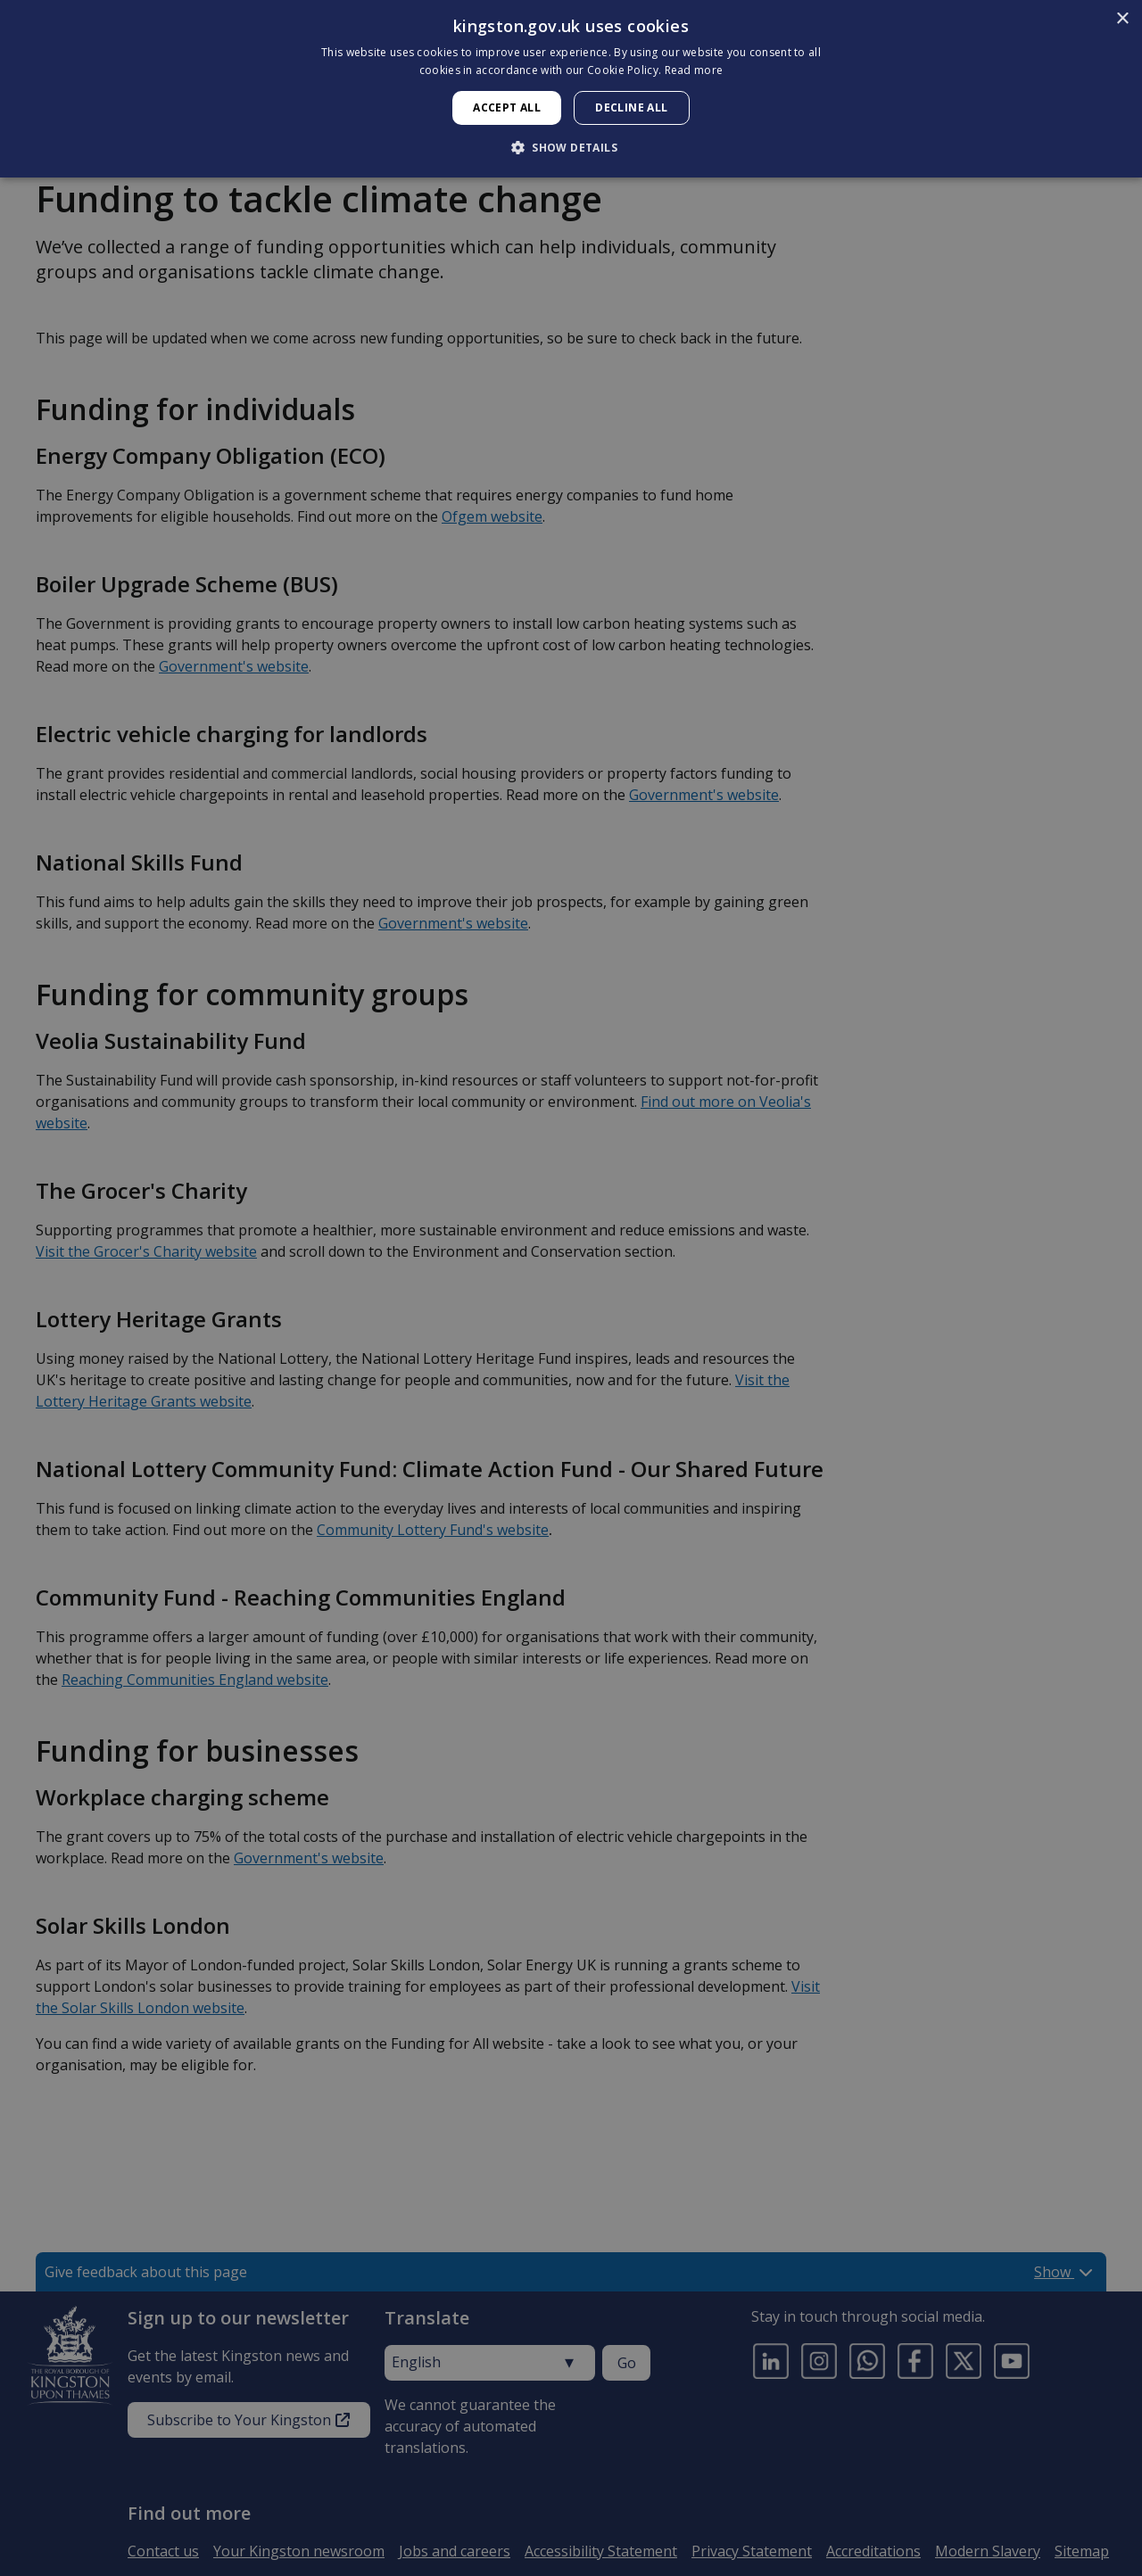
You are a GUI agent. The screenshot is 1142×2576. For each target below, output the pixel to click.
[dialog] (571, 89)
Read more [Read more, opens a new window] (694, 70)
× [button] (1122, 19)
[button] (571, 147)
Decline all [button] (631, 107)
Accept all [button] (507, 107)
